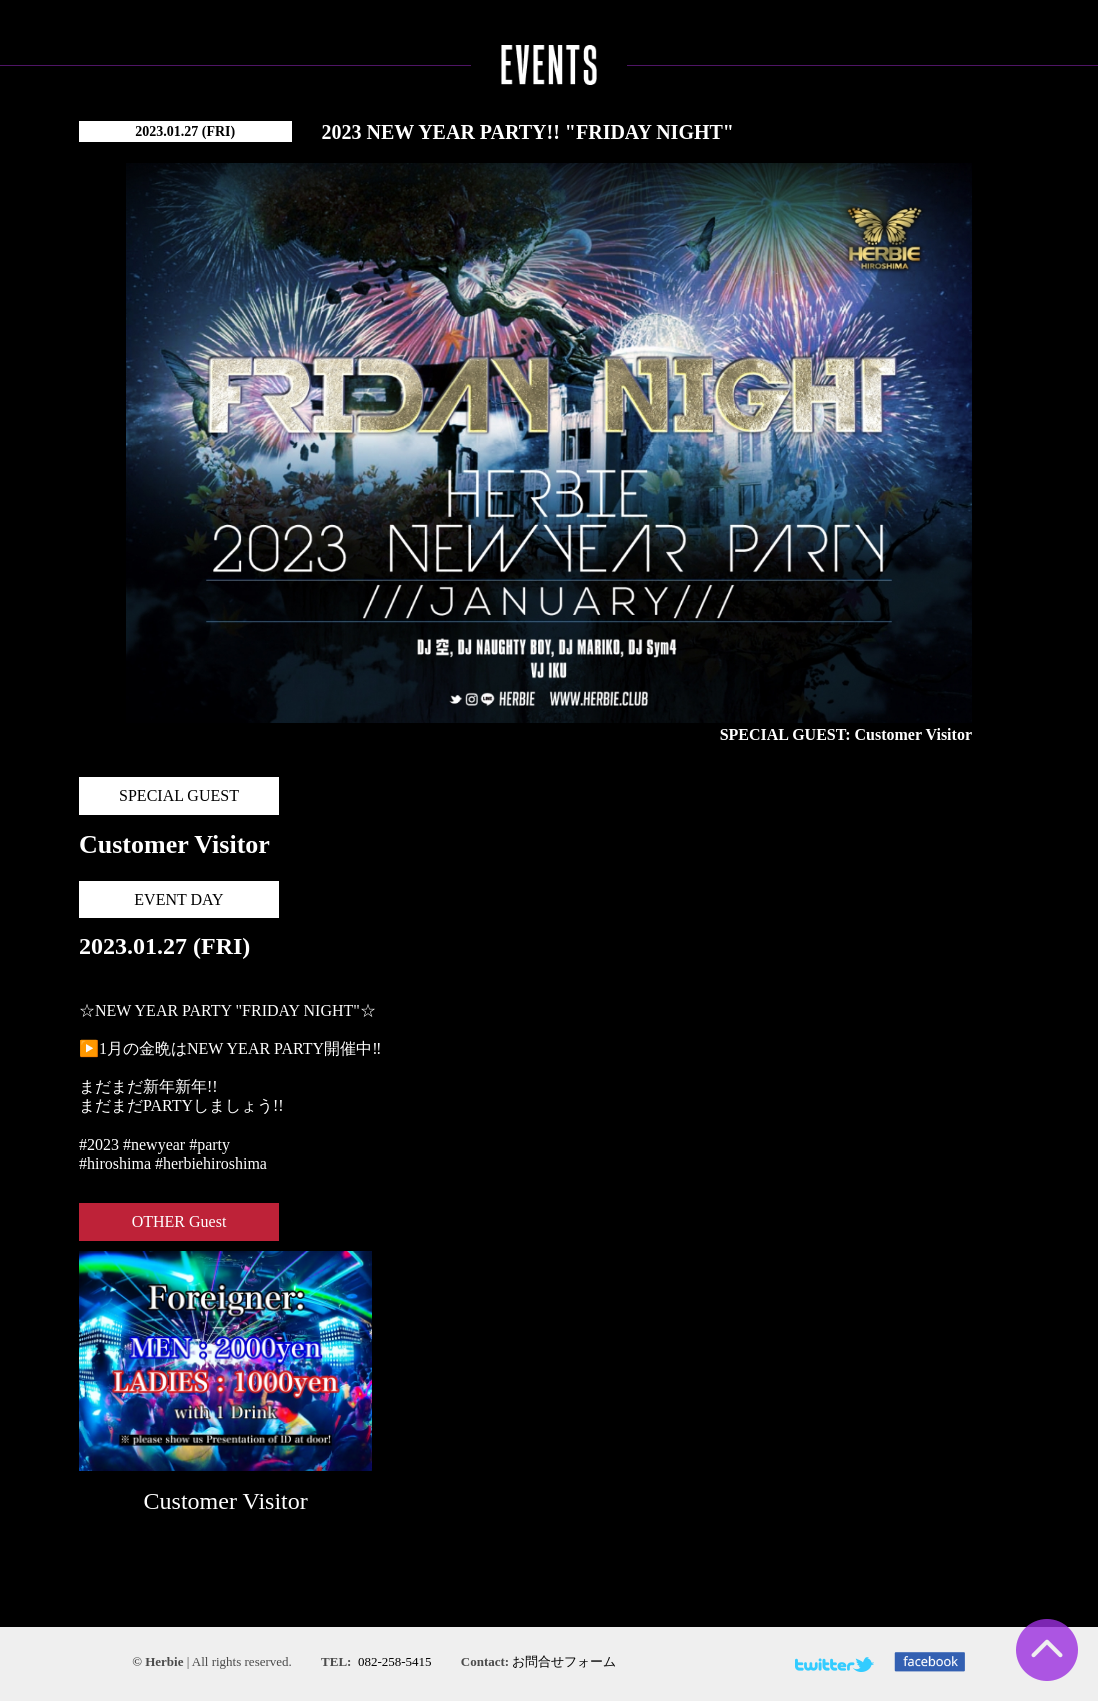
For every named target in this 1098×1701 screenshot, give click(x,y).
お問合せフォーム (564, 1661)
